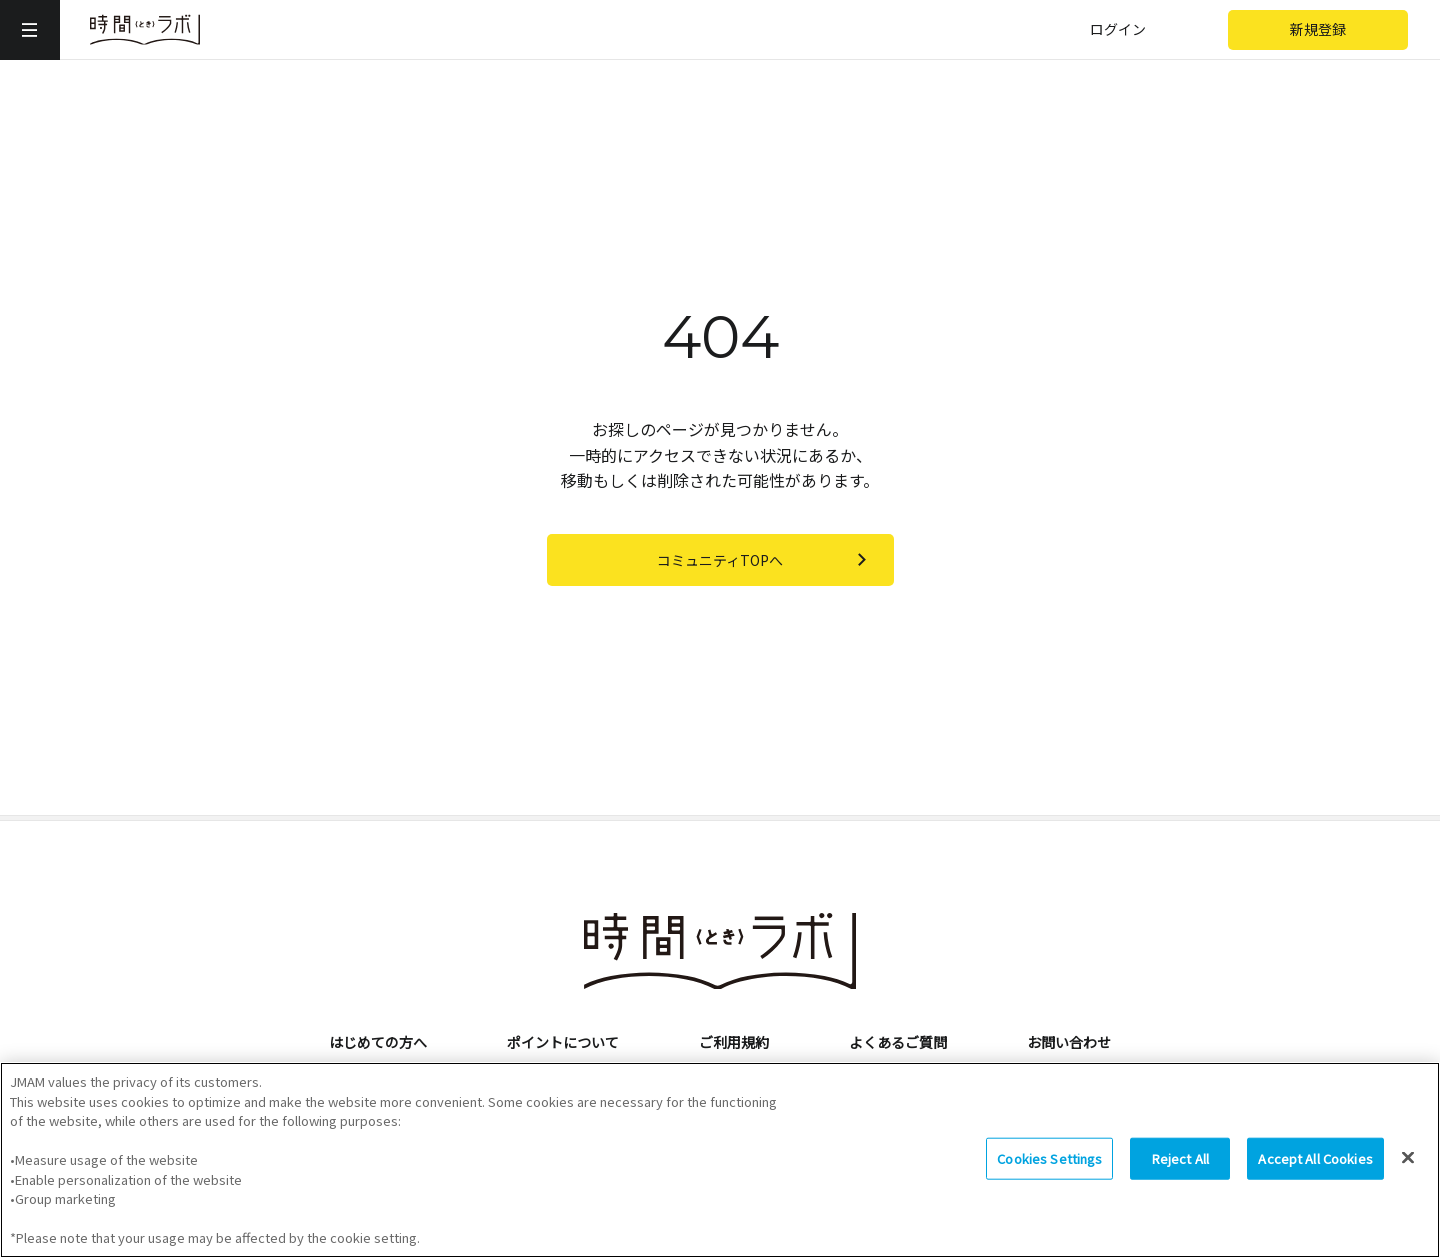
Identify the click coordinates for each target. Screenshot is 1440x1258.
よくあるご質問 (898, 1042)
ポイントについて (563, 1042)
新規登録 (1318, 29)
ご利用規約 (734, 1042)
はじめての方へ (378, 1042)
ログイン (1118, 29)
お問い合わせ (1069, 1042)
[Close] (1408, 1168)
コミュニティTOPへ (765, 560)
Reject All (1180, 1168)
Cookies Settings (1049, 1168)
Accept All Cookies (1315, 1168)
